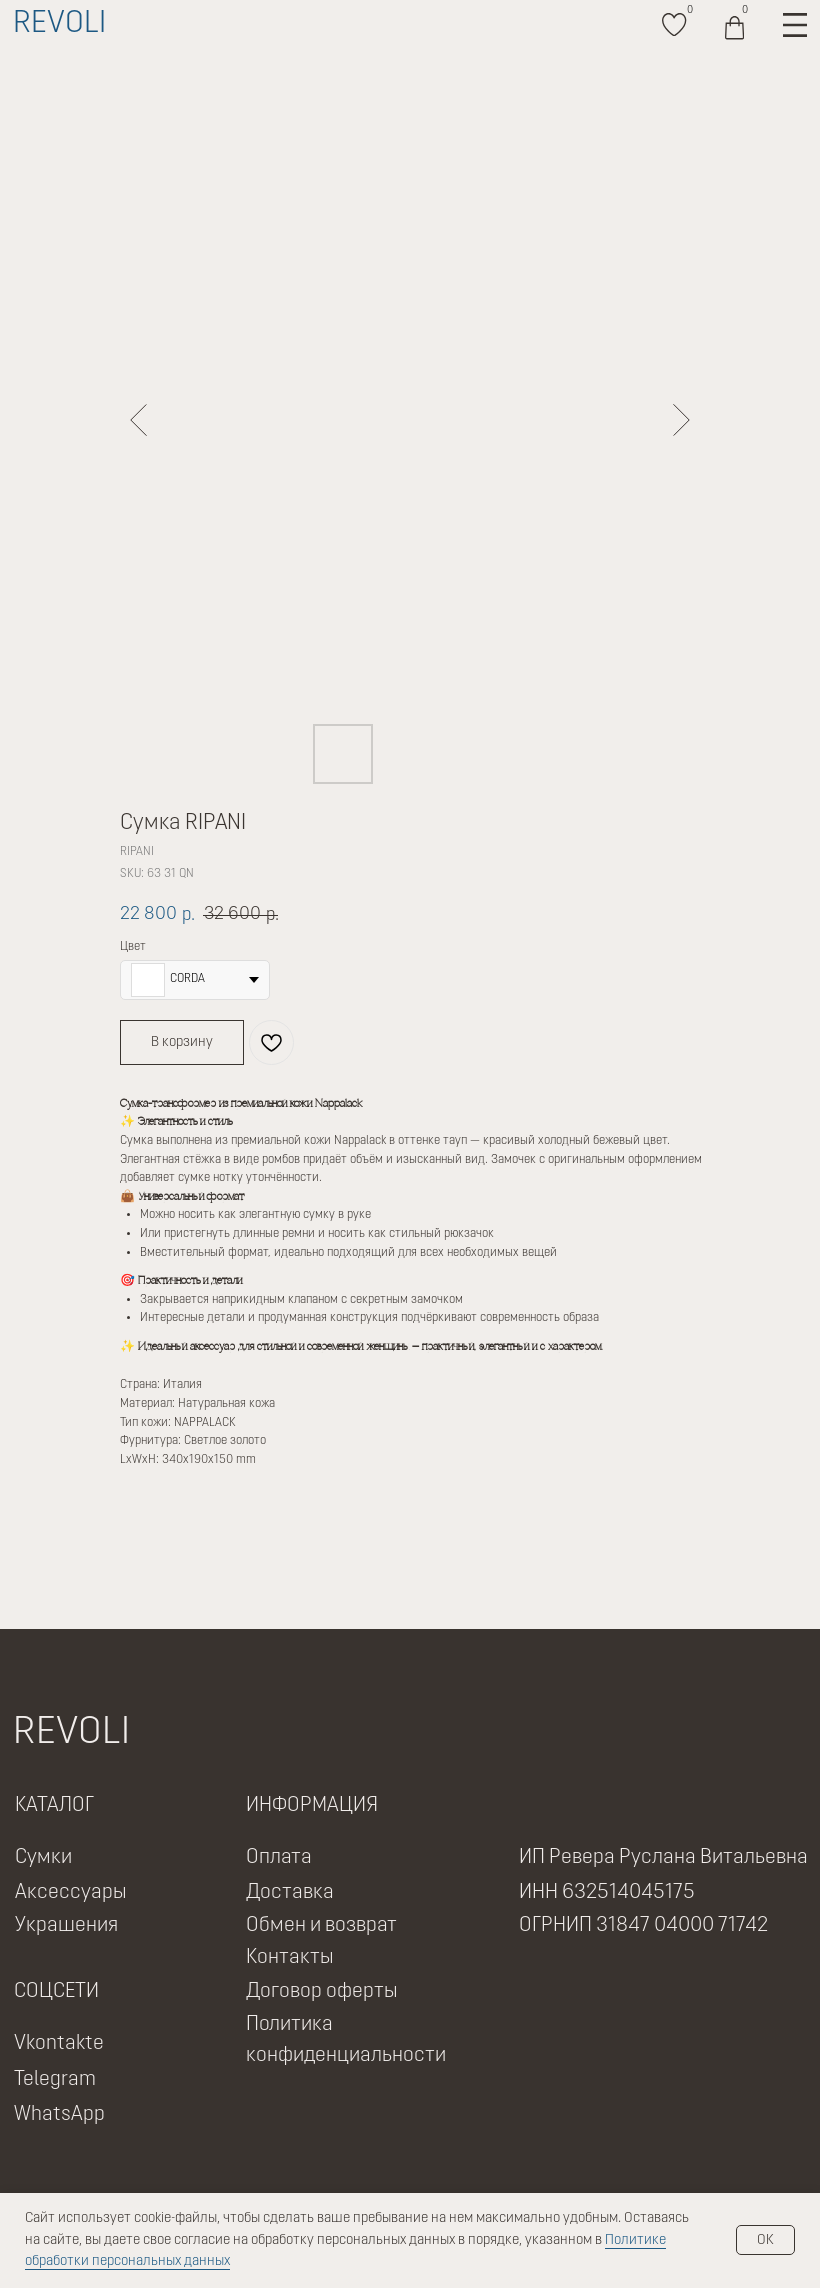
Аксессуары (71, 1893)
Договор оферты (322, 1992)
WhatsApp (59, 2115)
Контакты (290, 1958)
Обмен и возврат (321, 1926)
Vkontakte (59, 2044)
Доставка (290, 1893)
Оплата (279, 1858)
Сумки (43, 1858)
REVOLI (59, 24)
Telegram (55, 2080)
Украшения (66, 1926)
